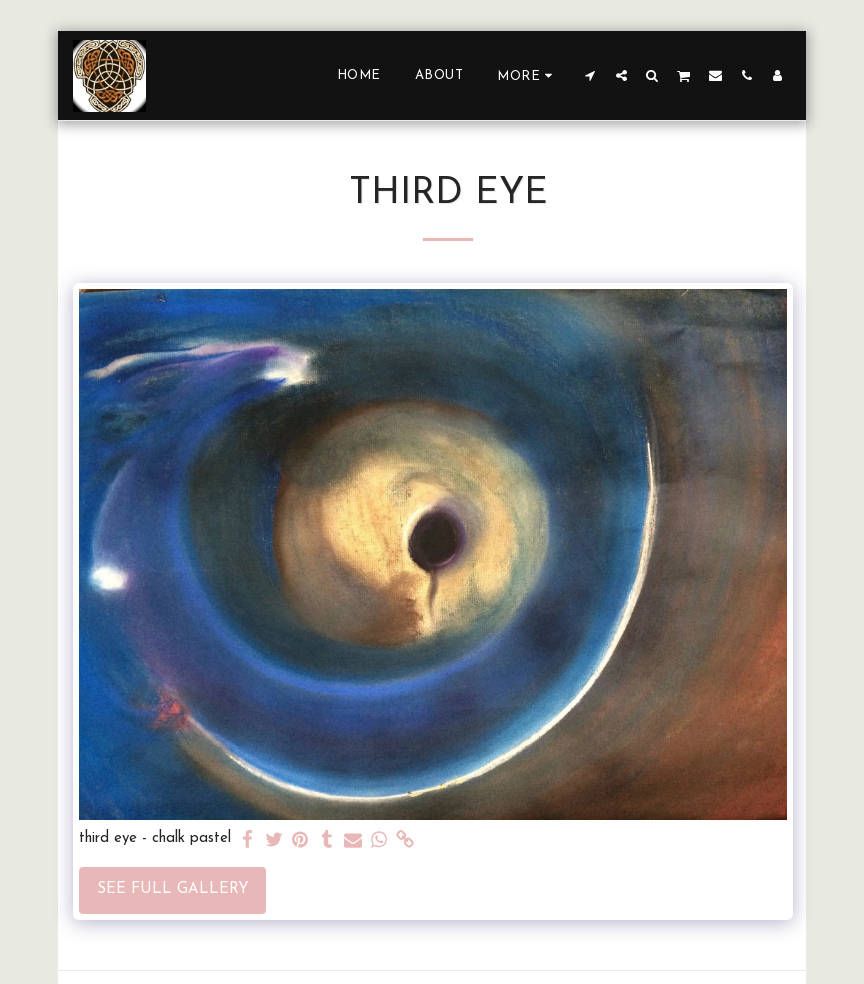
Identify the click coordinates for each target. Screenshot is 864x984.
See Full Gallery (173, 889)
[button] (590, 75)
